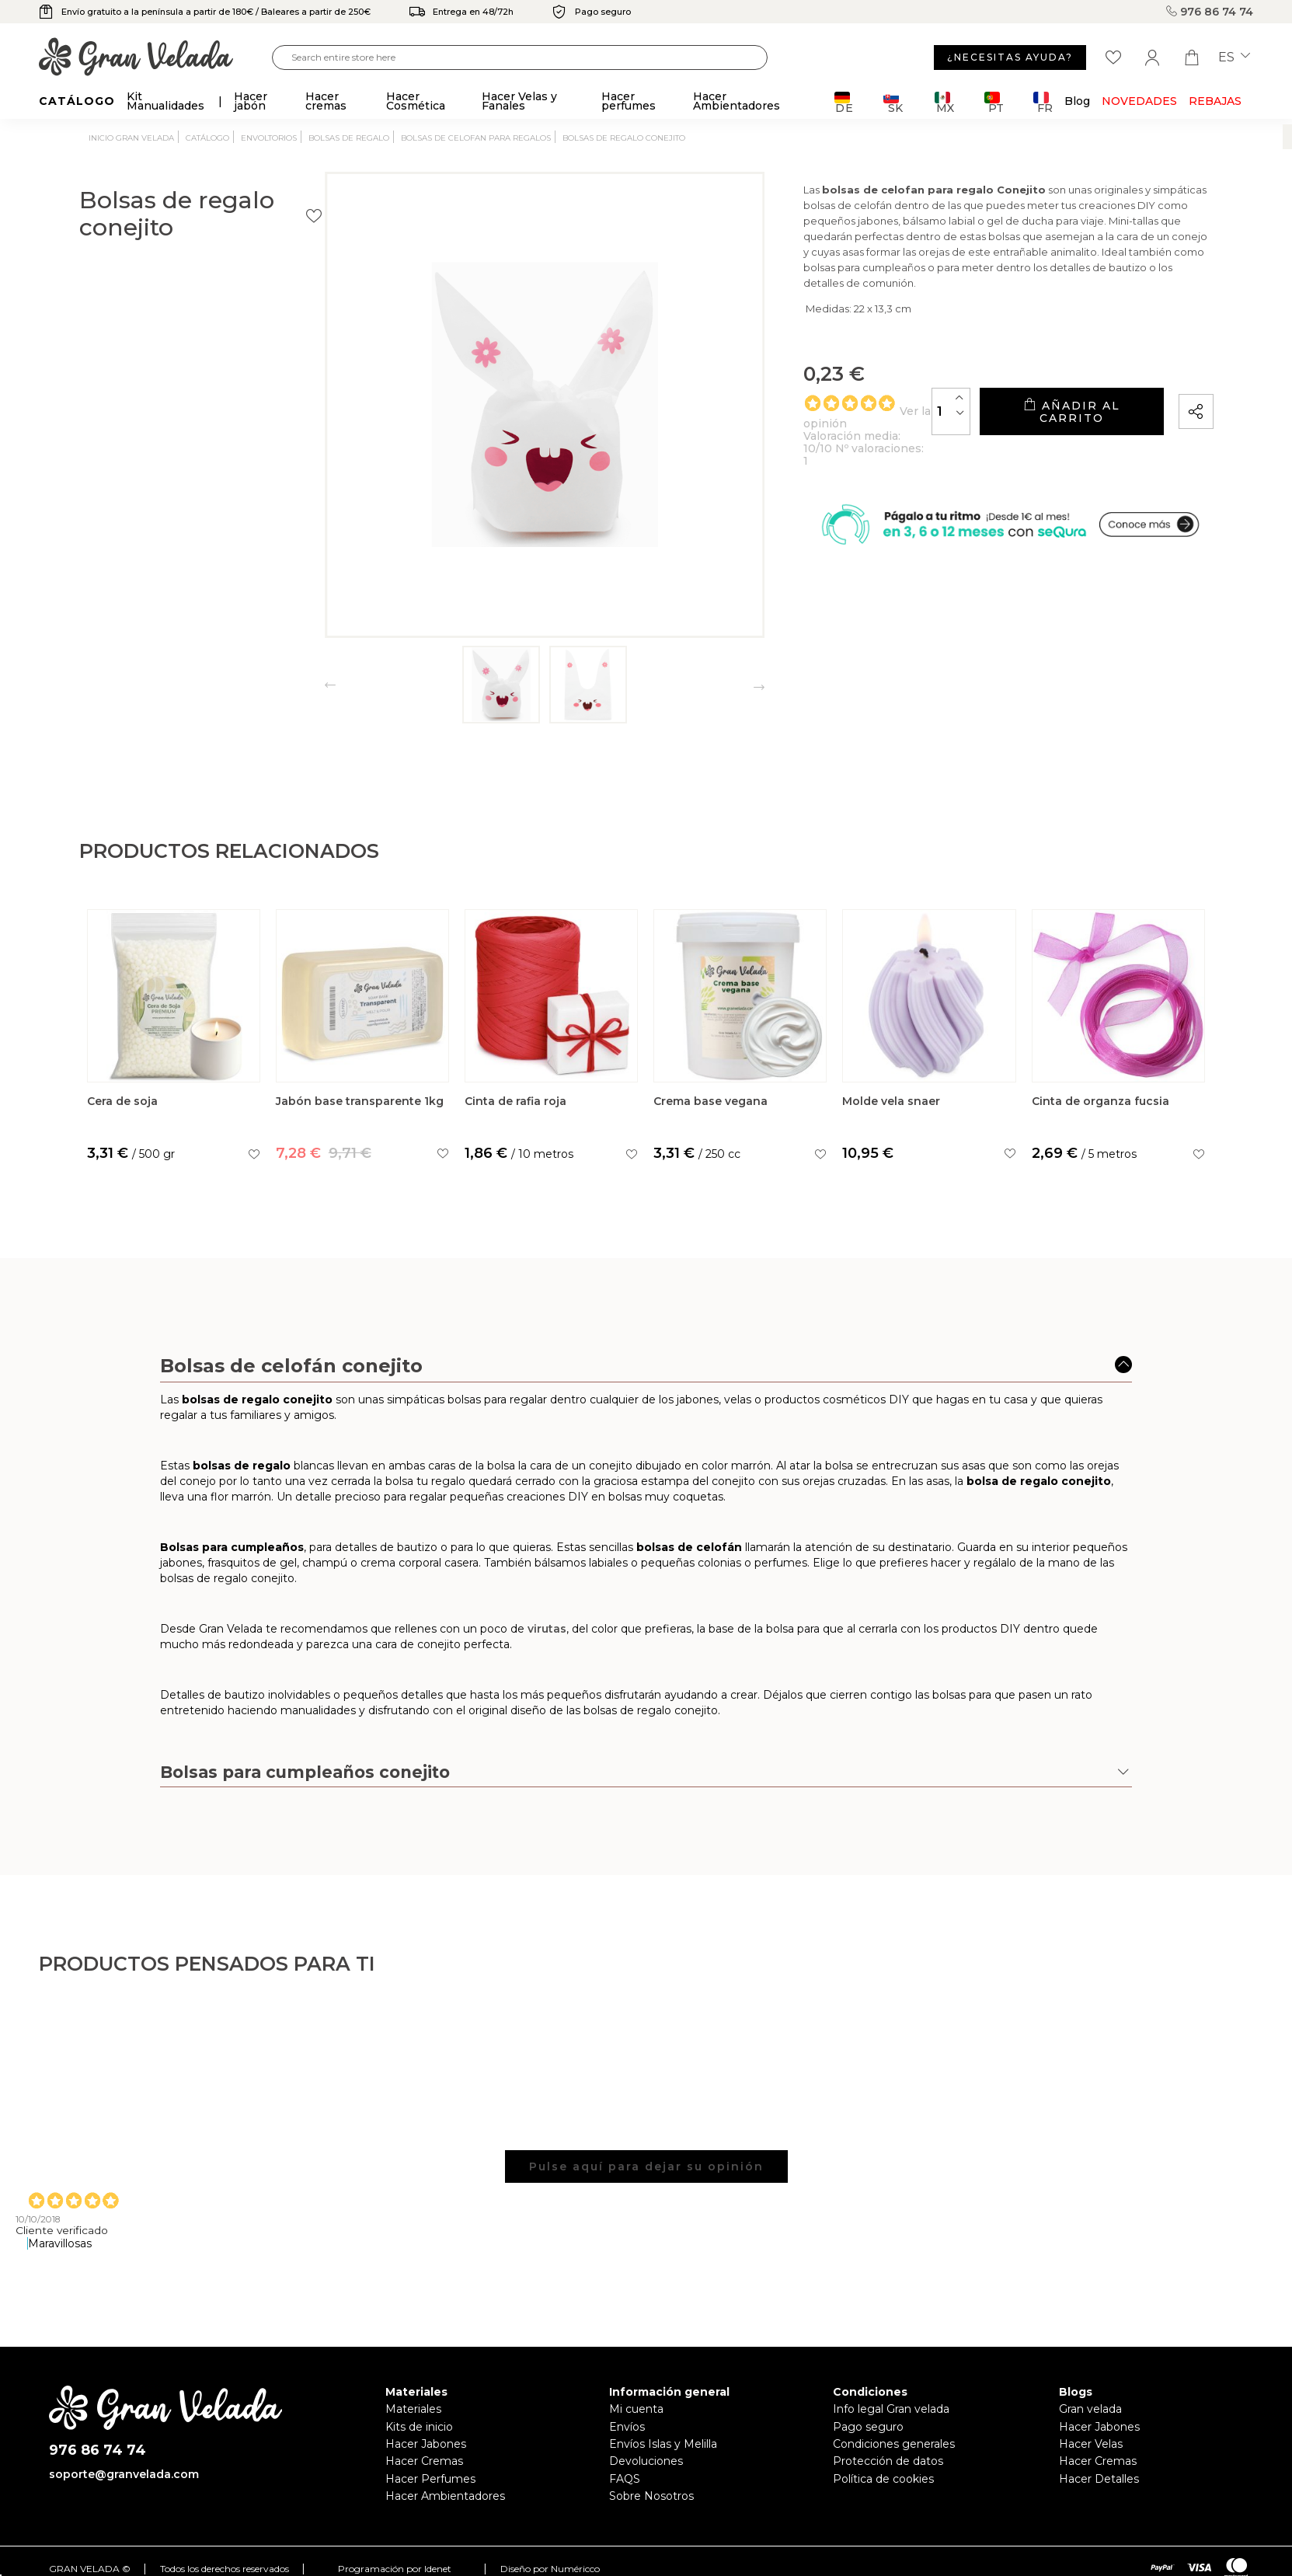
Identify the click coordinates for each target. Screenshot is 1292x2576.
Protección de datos (888, 2461)
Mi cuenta (636, 2409)
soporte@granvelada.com (124, 2474)
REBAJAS (1215, 101)
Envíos (627, 2427)
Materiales (413, 2409)
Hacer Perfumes (430, 2479)
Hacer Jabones (425, 2444)
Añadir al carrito (1032, 432)
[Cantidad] (873, 431)
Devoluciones (646, 2461)
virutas (547, 1675)
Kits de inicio (419, 2427)
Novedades (1139, 101)
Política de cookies (883, 2479)
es (1234, 57)
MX (944, 102)
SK (893, 102)
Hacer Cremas (424, 2461)
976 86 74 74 (1209, 12)
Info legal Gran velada (891, 2409)
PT (994, 102)
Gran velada (1090, 2409)
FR (1043, 102)
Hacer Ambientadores (445, 2496)
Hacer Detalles (1099, 2479)
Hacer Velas (1091, 2444)
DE (844, 102)
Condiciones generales (894, 2444)
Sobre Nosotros (651, 2496)
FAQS (624, 2479)
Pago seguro (868, 2427)
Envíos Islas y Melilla (663, 2444)
